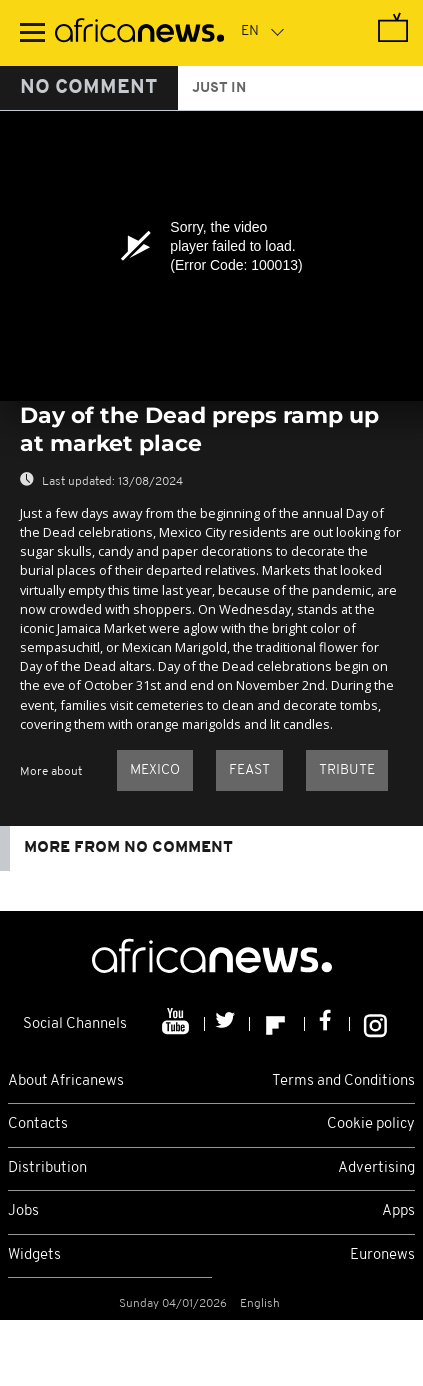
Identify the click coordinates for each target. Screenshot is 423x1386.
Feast (249, 770)
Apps (398, 1211)
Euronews (382, 1255)
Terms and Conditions (343, 1081)
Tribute (347, 770)
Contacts (38, 1124)
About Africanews (66, 1081)
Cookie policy (371, 1124)
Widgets (34, 1255)
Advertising (376, 1168)
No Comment (89, 88)
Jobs (23, 1211)
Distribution (47, 1168)
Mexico (155, 770)
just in (219, 88)
